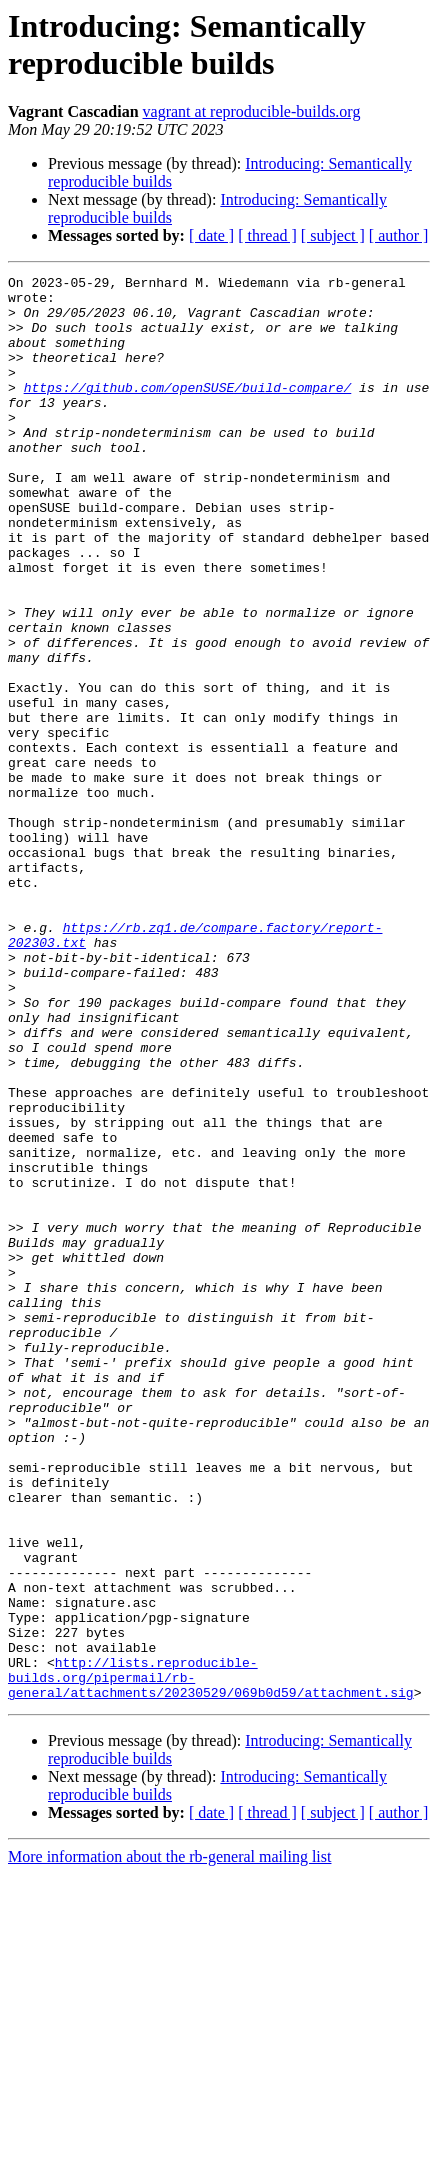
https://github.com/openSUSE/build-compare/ (188, 411)
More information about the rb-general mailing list (169, 2141)
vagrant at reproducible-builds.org (252, 111)
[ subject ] (333, 235)
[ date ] (211, 235)
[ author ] (399, 235)
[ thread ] (267, 235)
